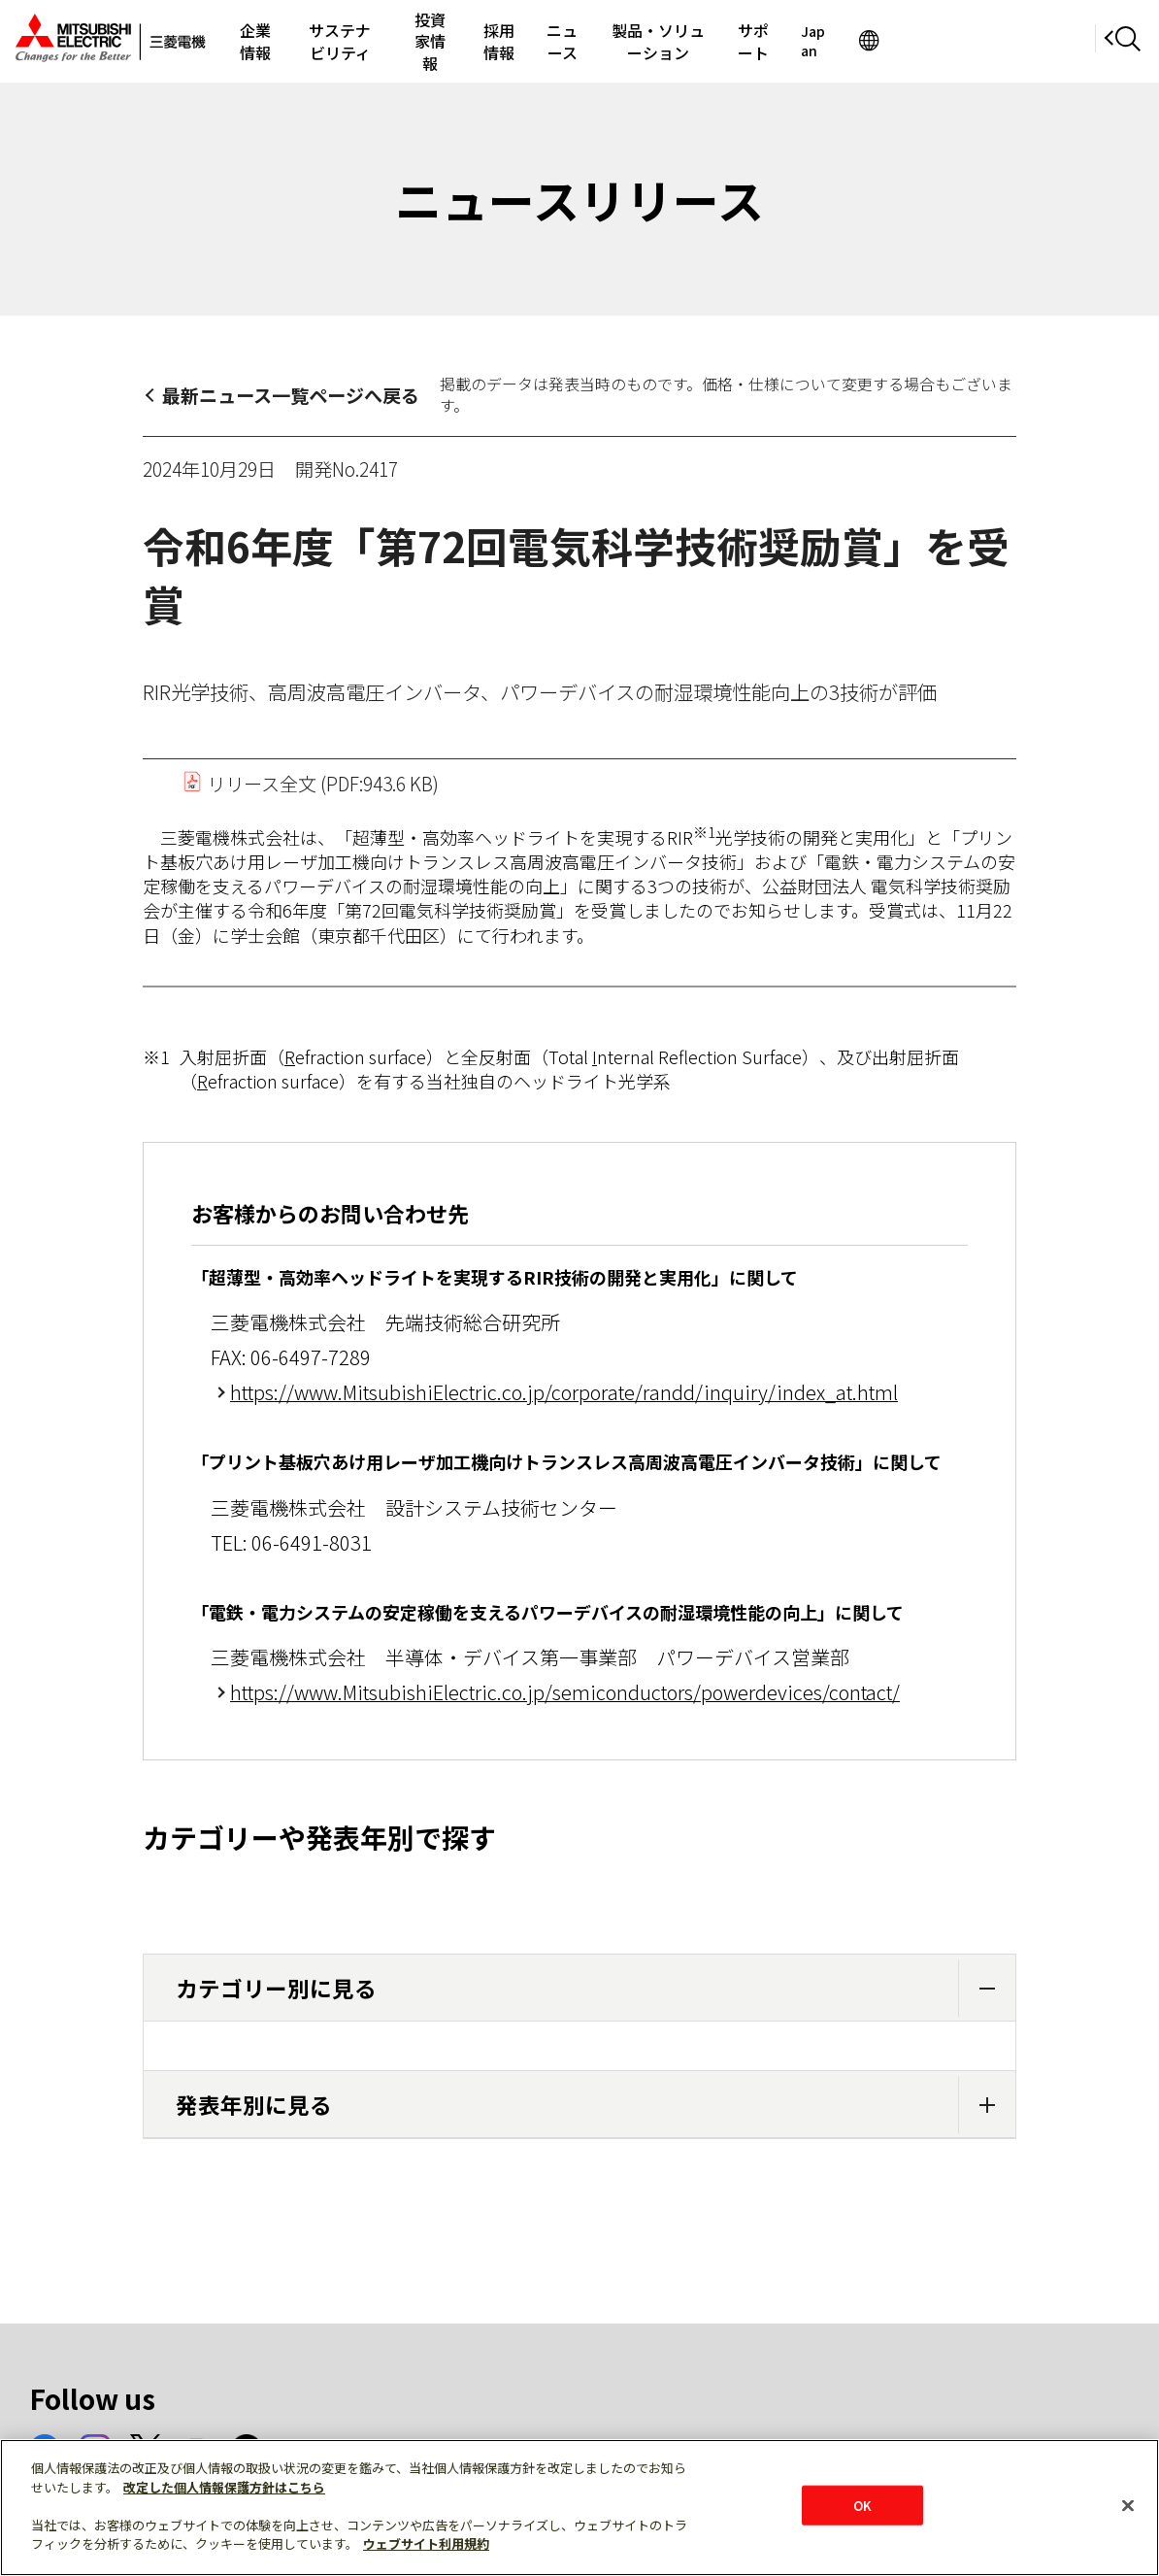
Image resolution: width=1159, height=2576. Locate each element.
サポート (914, 40)
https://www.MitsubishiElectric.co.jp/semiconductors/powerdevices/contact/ (565, 1692)
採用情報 (582, 40)
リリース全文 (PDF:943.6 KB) (310, 783)
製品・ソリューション (789, 40)
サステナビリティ (375, 40)
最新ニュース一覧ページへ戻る (290, 395)
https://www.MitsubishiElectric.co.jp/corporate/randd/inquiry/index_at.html (564, 1392)
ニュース (665, 40)
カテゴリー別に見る (595, 1988)
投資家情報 (493, 40)
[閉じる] (1128, 2505)
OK (862, 2504)
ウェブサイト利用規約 (426, 2543)
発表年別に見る (595, 2104)
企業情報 (265, 40)
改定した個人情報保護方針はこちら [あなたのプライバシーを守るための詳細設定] (224, 2487)
